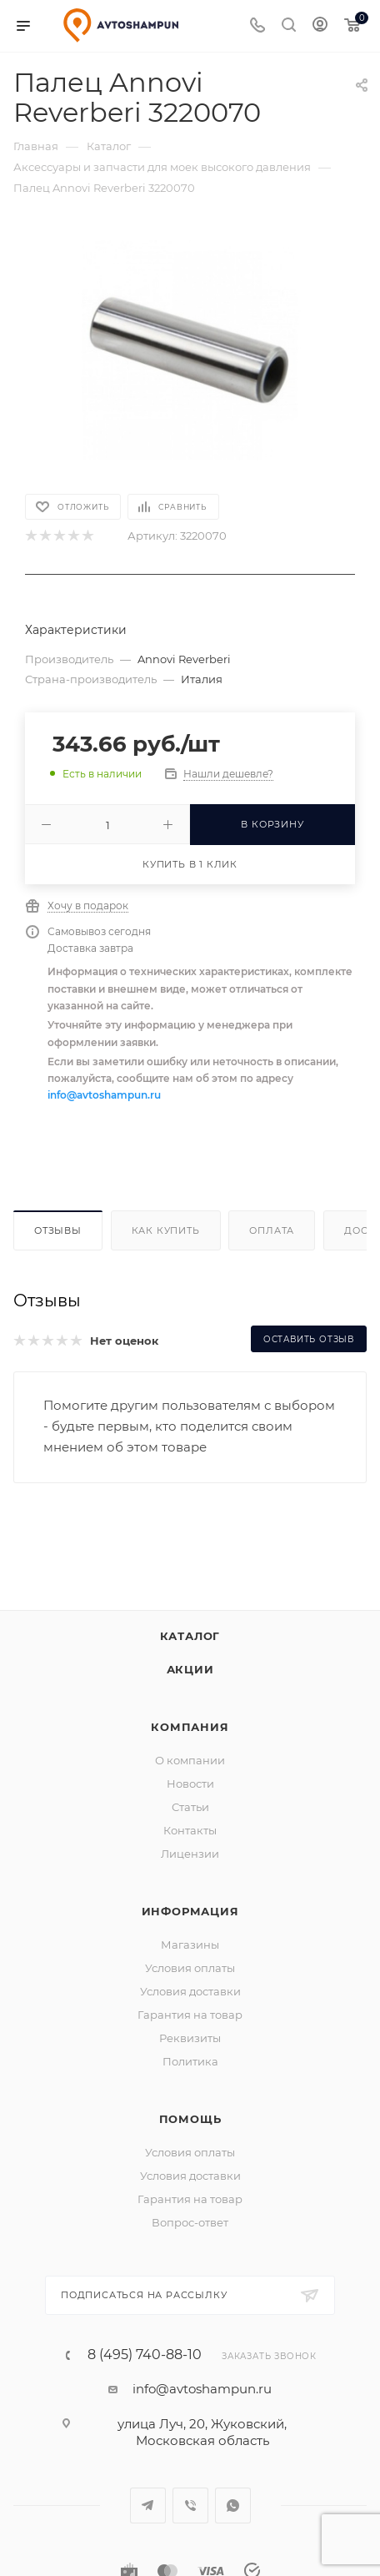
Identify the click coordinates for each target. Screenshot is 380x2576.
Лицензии (190, 1853)
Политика (190, 2061)
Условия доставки (190, 1991)
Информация (190, 1911)
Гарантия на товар (190, 2014)
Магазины (190, 1944)
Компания (189, 1726)
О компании (190, 1760)
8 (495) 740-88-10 (145, 2355)
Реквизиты (190, 2038)
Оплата (271, 1230)
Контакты (190, 1830)
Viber (190, 2505)
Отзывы (58, 1230)
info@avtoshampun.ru (104, 1095)
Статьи (190, 1807)
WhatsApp (233, 2505)
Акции (190, 1669)
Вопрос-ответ (190, 2222)
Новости (190, 1783)
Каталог (190, 1636)
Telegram (148, 2505)
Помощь (190, 2119)
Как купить (166, 1230)
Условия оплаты (190, 1968)
